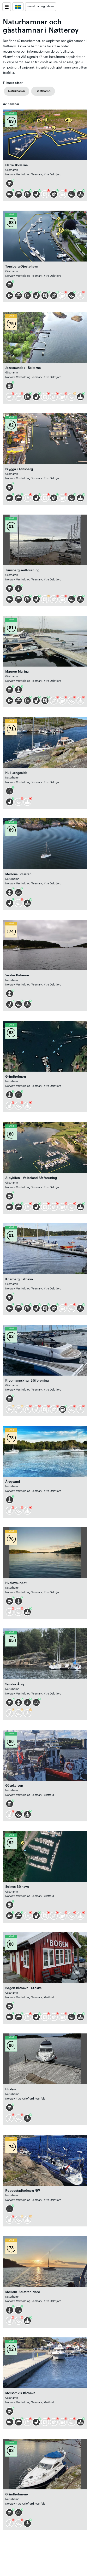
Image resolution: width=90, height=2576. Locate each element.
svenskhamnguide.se (40, 6)
